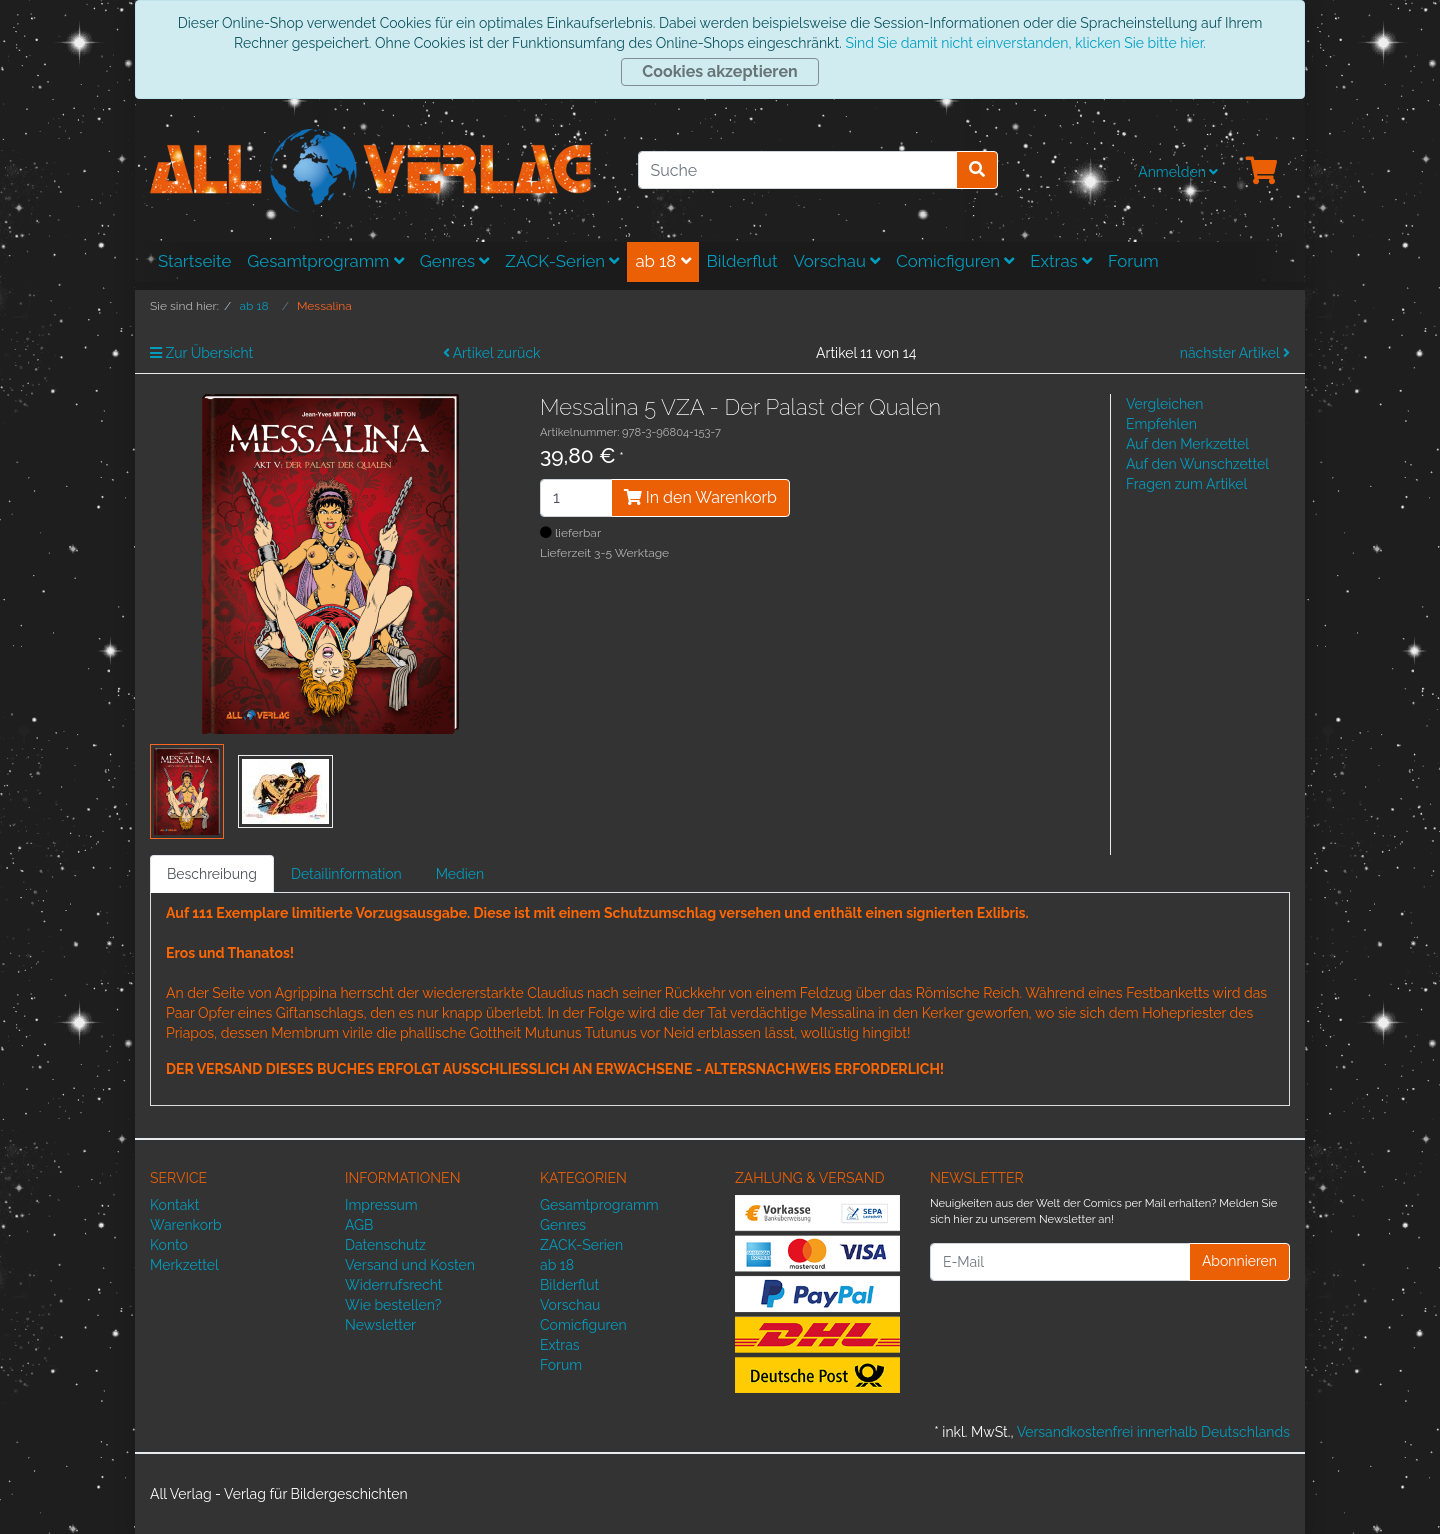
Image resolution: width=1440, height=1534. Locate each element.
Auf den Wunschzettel (1197, 464)
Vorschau (837, 261)
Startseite (194, 261)
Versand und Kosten (410, 1265)
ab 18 (662, 261)
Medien (460, 874)
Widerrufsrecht (394, 1285)
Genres (455, 261)
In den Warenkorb (700, 497)
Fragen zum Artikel (1186, 484)
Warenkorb (186, 1225)
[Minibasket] (1262, 172)
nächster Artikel (1235, 353)
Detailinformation (346, 874)
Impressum (381, 1205)
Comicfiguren (955, 261)
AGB (359, 1225)
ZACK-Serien (562, 261)
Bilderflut (742, 261)
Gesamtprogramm (325, 261)
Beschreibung (212, 874)
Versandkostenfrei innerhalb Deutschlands (1153, 1432)
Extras (1061, 261)
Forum (1133, 261)
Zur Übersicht (201, 353)
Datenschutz (385, 1245)
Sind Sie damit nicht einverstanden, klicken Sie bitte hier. (1025, 43)
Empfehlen (1161, 424)
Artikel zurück (492, 353)
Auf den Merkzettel (1187, 444)
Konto (169, 1245)
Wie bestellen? (393, 1305)
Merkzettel (184, 1265)
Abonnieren (1239, 1261)
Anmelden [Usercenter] (1178, 172)
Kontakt (174, 1205)
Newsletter (380, 1325)
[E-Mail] (1060, 1262)
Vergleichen (1164, 404)
